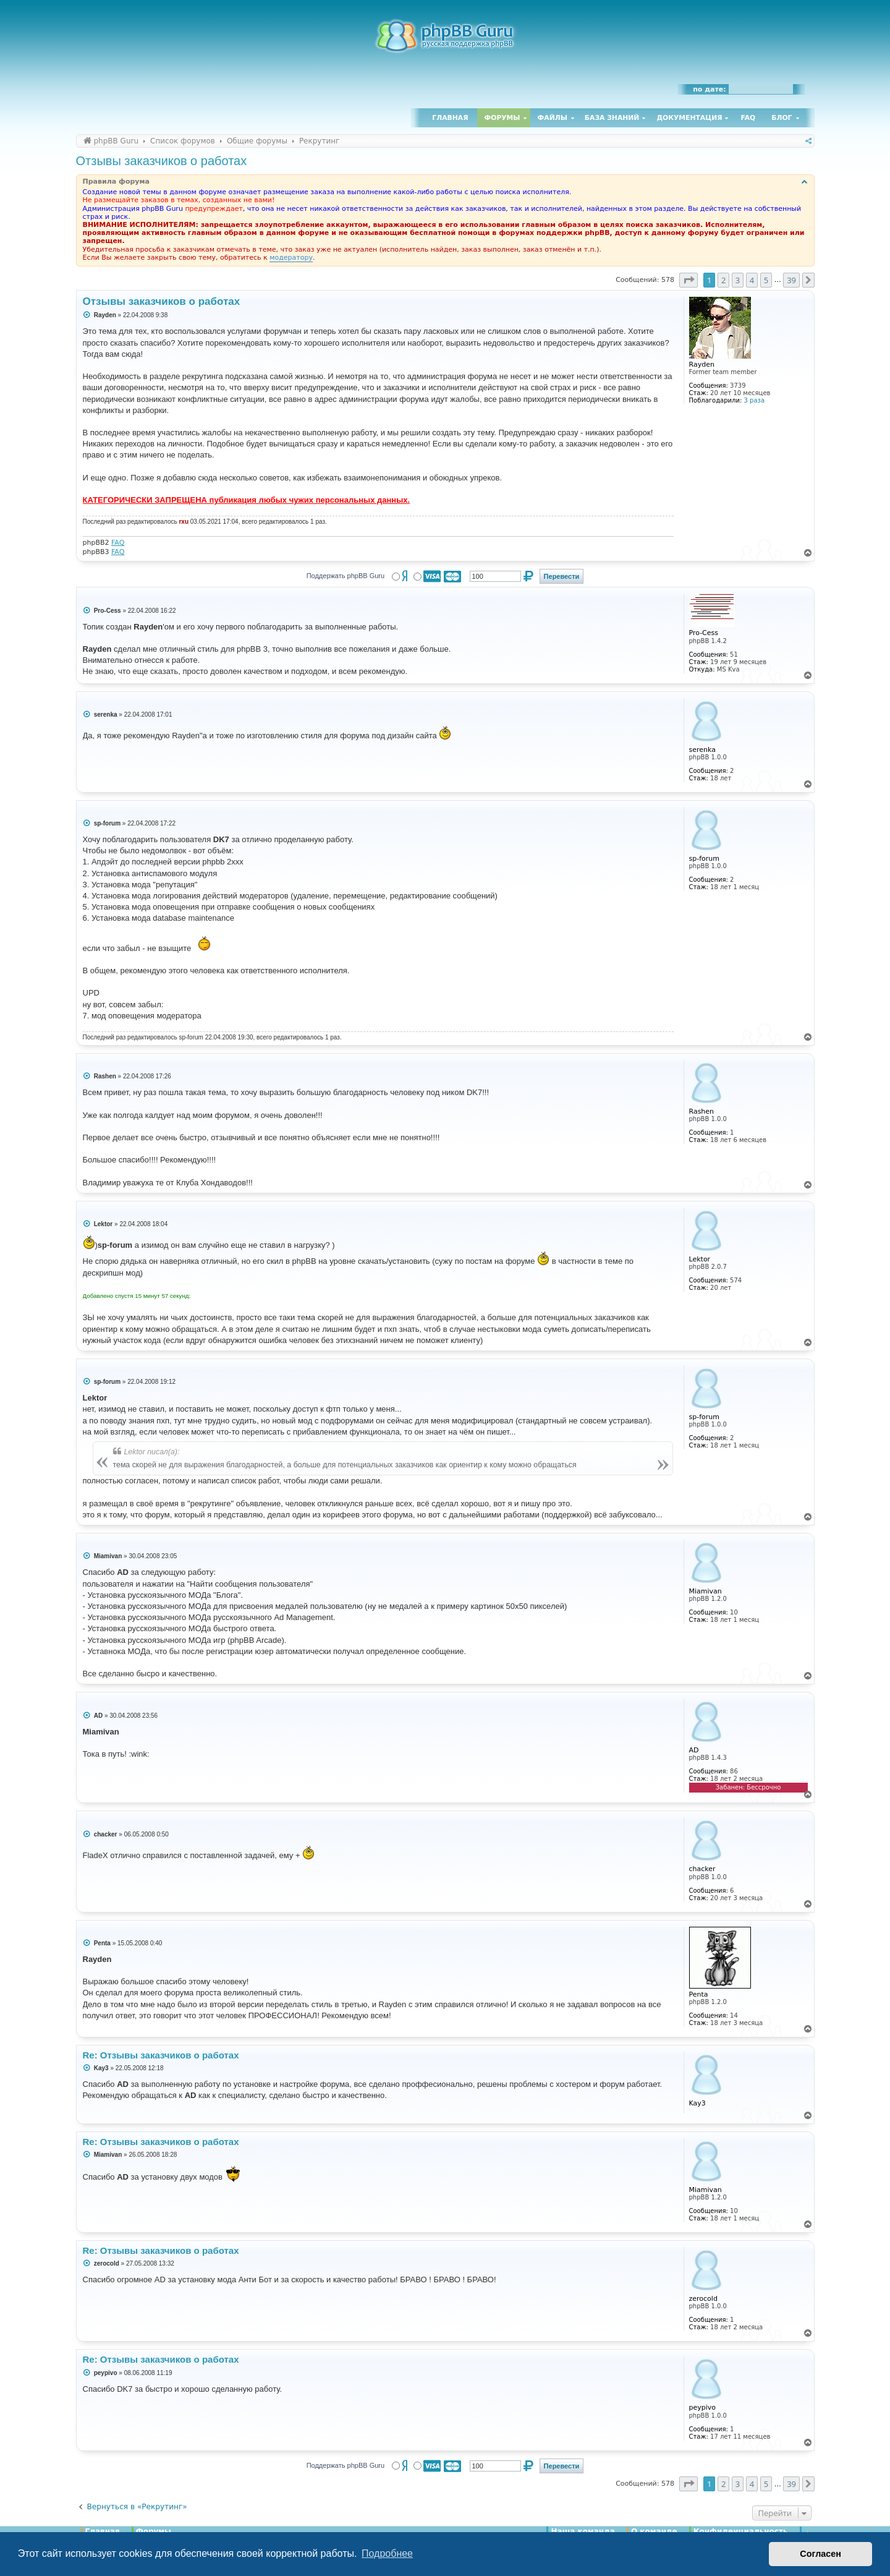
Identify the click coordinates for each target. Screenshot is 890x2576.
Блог (781, 118)
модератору (291, 258)
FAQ (748, 118)
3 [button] (737, 280)
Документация (689, 118)
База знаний (612, 118)
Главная (450, 118)
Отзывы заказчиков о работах (161, 161)
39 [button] (791, 280)
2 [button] (723, 280)
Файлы (552, 118)
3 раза (754, 400)
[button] (688, 280)
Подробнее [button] (387, 2553)
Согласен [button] (820, 2554)
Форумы (502, 118)
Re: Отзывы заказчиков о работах (161, 2055)
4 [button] (752, 280)
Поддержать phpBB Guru (345, 575)
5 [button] (766, 280)
